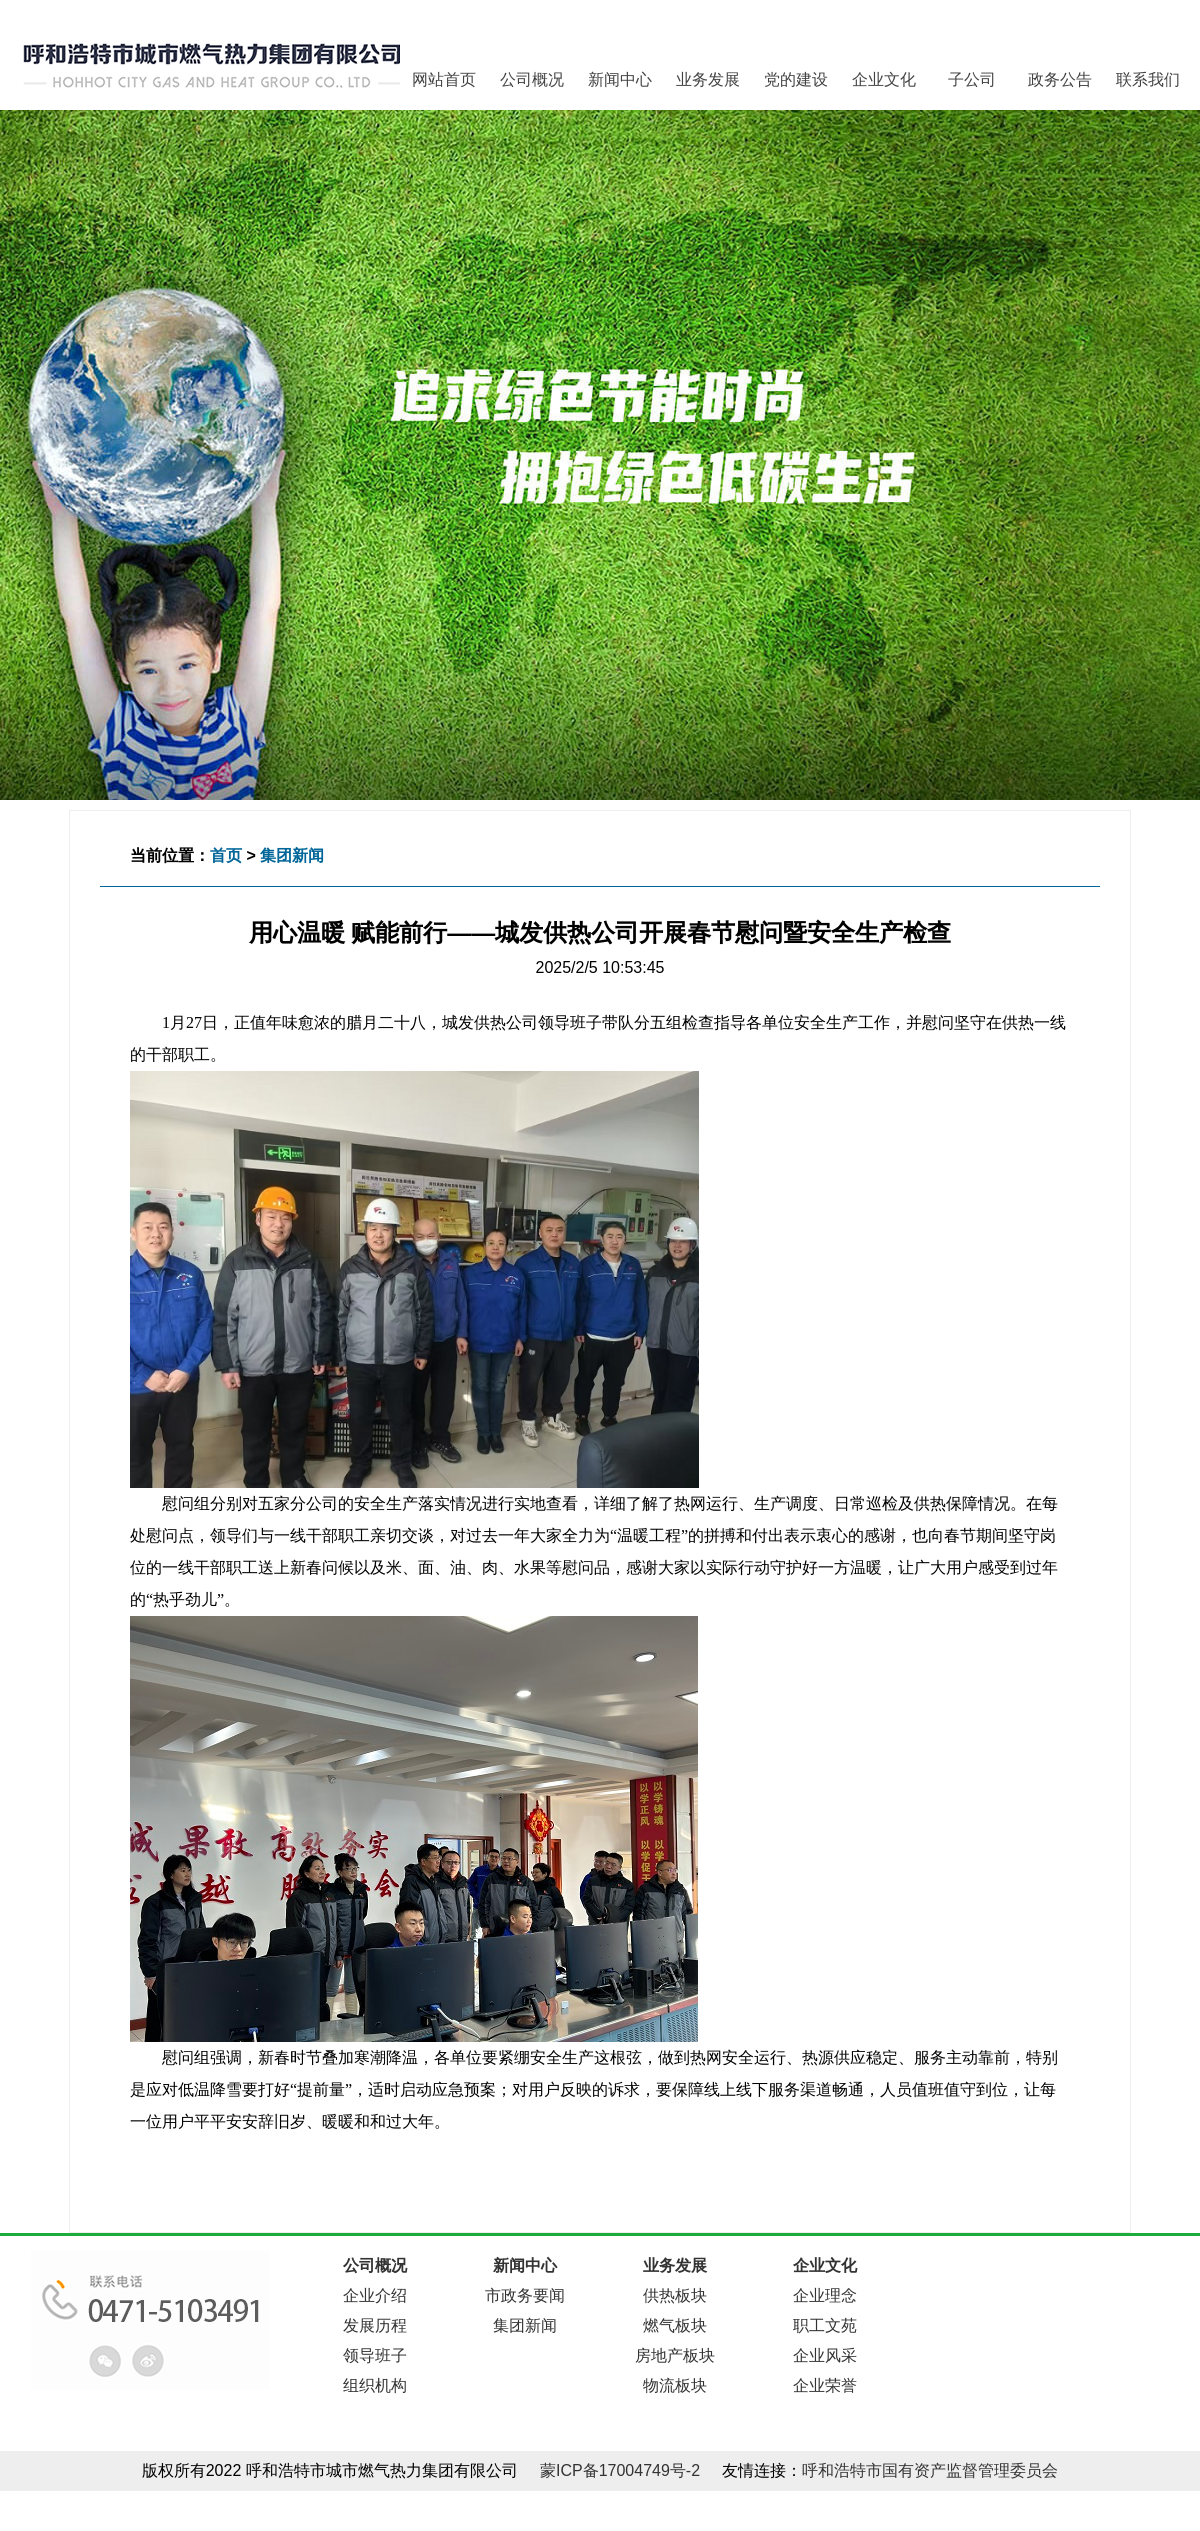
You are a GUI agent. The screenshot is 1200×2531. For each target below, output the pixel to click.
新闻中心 (620, 79)
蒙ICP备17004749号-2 (620, 2470)
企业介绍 (375, 2295)
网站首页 (444, 79)
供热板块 (675, 2295)
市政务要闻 (525, 2295)
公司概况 (532, 79)
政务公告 (1060, 79)
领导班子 (375, 2355)
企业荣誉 (825, 2385)
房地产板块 (675, 2355)
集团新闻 (292, 855)
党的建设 (796, 79)
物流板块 (675, 2385)
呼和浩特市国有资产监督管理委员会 (930, 2470)
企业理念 (825, 2295)
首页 (226, 855)
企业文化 (884, 79)
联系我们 (1148, 79)
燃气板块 (675, 2325)
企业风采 (825, 2355)
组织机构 (375, 2385)
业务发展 (708, 79)
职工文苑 (825, 2325)
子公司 (972, 79)
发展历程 (375, 2325)
